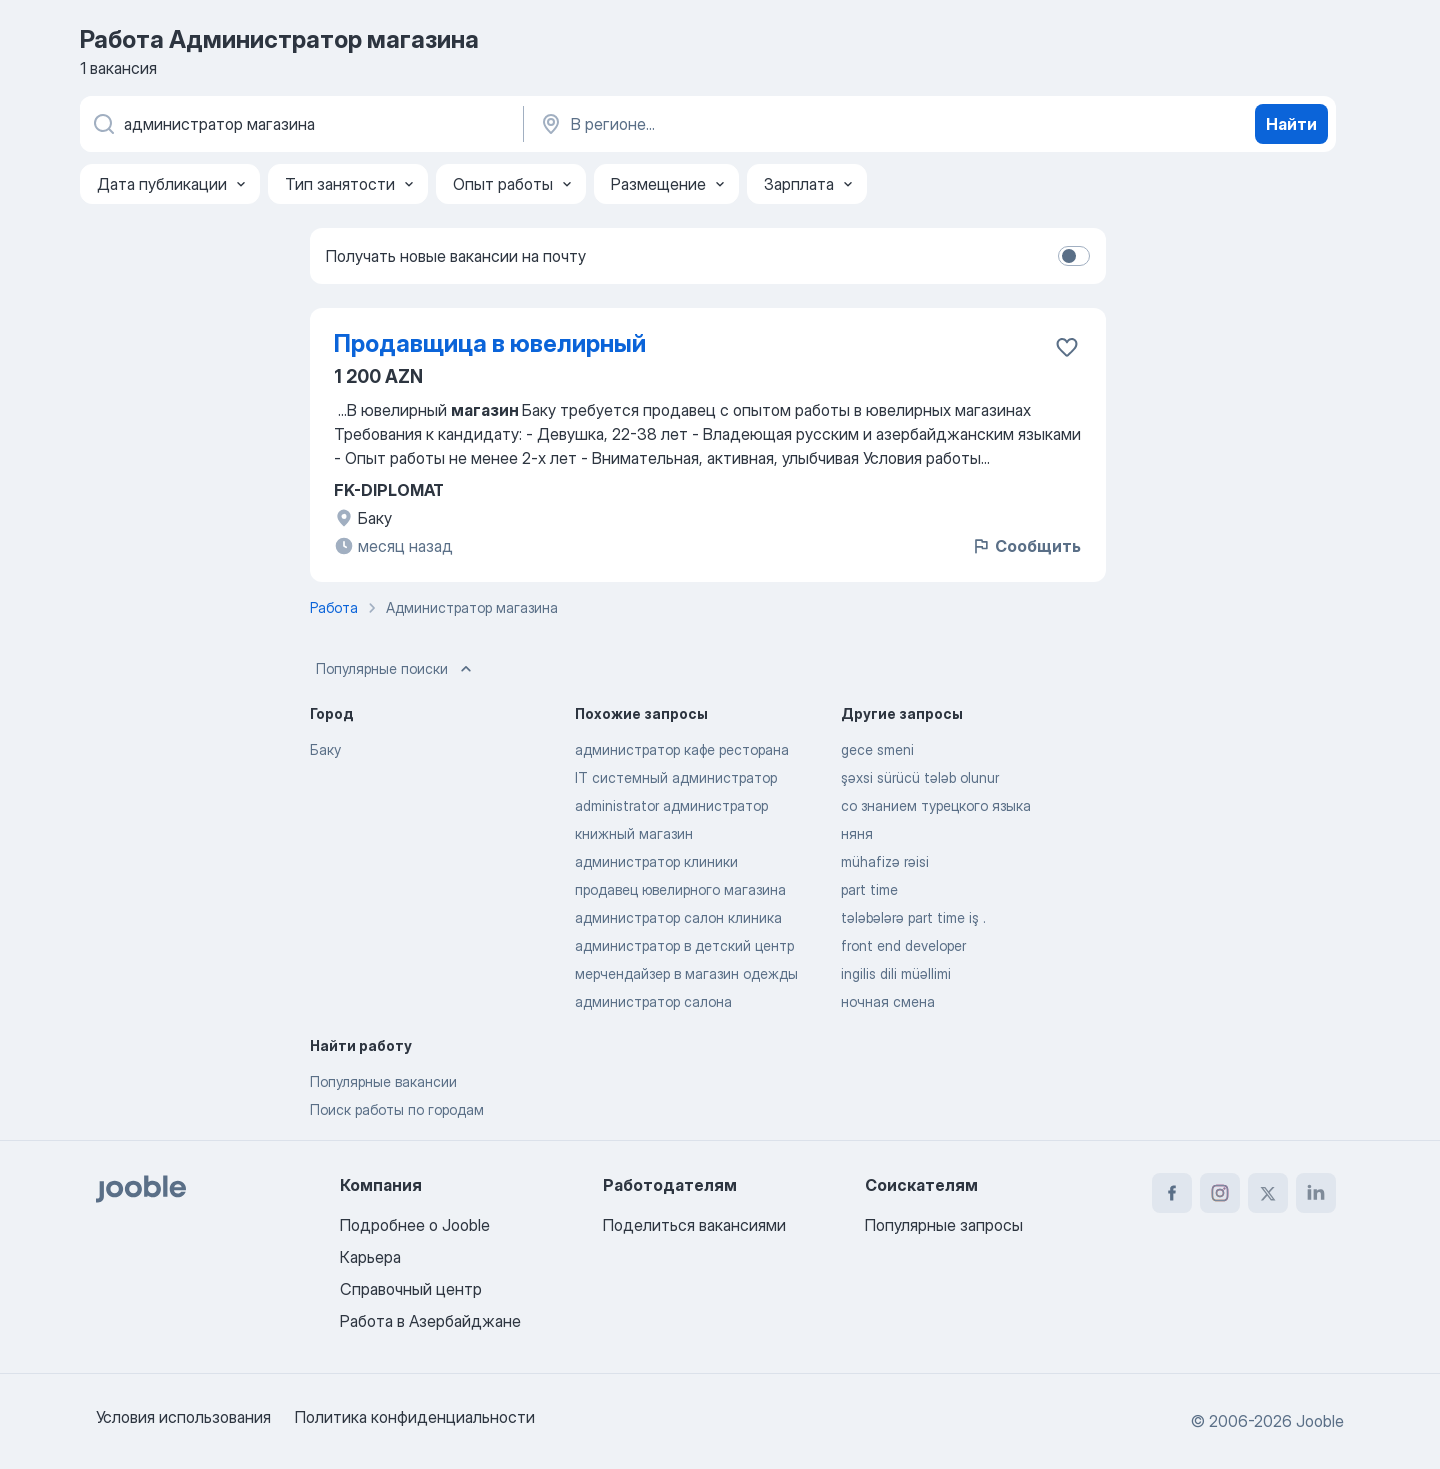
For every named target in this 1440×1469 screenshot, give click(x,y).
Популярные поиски (396, 669)
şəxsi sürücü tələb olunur (920, 777)
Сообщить (1026, 546)
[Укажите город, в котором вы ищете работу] (747, 124)
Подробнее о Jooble (415, 1225)
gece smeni (877, 749)
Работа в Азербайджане (430, 1321)
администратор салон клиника (678, 917)
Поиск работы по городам (397, 1109)
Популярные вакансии (383, 1081)
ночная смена (888, 1001)
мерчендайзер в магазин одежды (686, 973)
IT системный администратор (676, 777)
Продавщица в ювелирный (490, 343)
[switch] (1074, 256)
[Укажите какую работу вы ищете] (300, 124)
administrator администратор (671, 805)
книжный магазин (634, 833)
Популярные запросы (944, 1225)
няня (857, 833)
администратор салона (653, 1001)
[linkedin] (1316, 1193)
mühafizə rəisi (885, 861)
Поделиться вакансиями (694, 1225)
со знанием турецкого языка (936, 805)
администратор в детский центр (684, 945)
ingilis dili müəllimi (896, 973)
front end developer (903, 945)
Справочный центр (411, 1289)
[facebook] (1172, 1193)
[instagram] (1220, 1193)
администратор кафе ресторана (682, 749)
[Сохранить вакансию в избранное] (1067, 347)
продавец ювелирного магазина (680, 889)
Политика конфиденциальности (415, 1417)
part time (869, 889)
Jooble (1320, 1421)
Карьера (370, 1257)
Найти (1291, 124)
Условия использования (183, 1417)
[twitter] (1268, 1193)
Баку (325, 749)
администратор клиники (656, 861)
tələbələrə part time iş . (913, 917)
